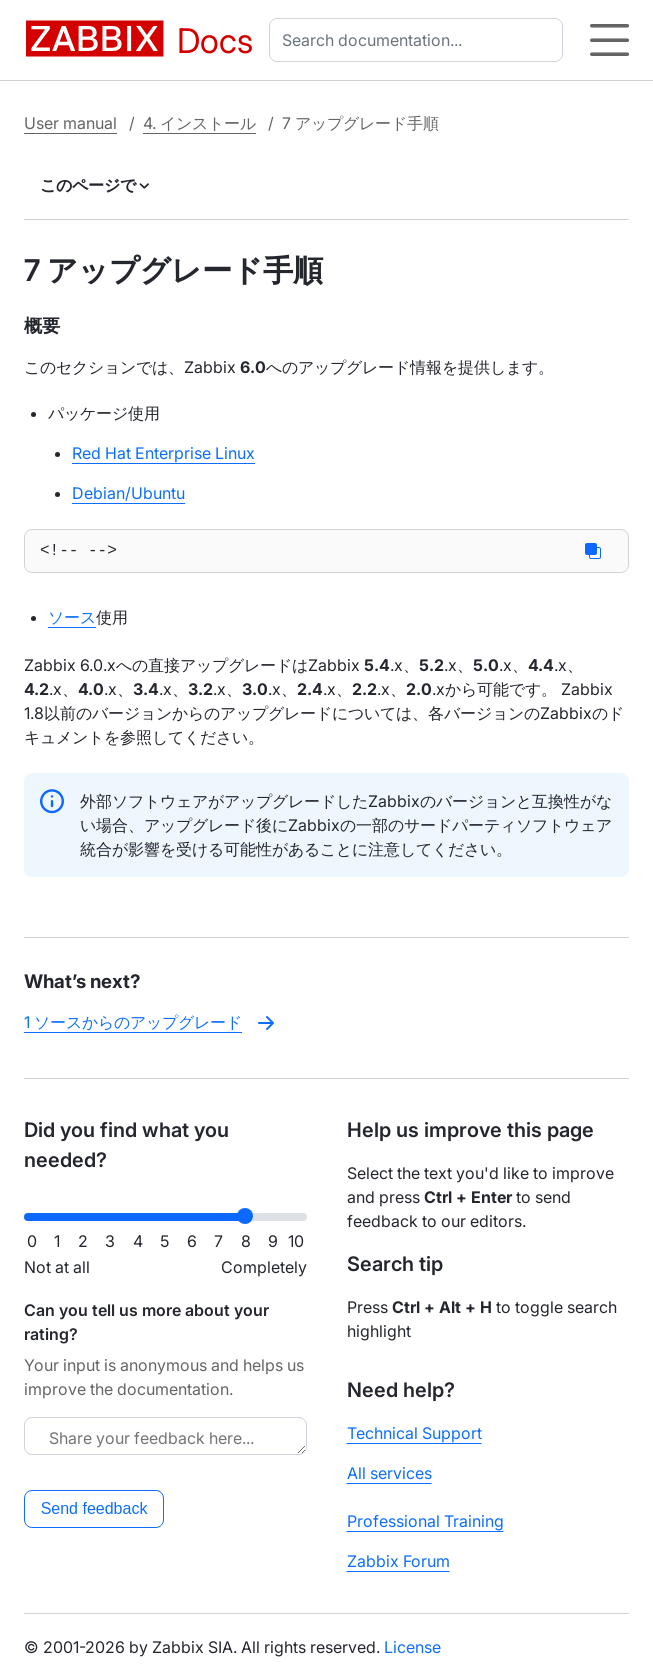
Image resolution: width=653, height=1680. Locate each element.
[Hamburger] (609, 40)
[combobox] (420, 40)
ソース (72, 621)
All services (389, 1473)
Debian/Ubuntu (128, 493)
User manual (70, 123)
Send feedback (94, 1508)
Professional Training (425, 1521)
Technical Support (414, 1433)
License (412, 1647)
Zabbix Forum (398, 1561)
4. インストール (199, 123)
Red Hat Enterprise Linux (163, 453)
